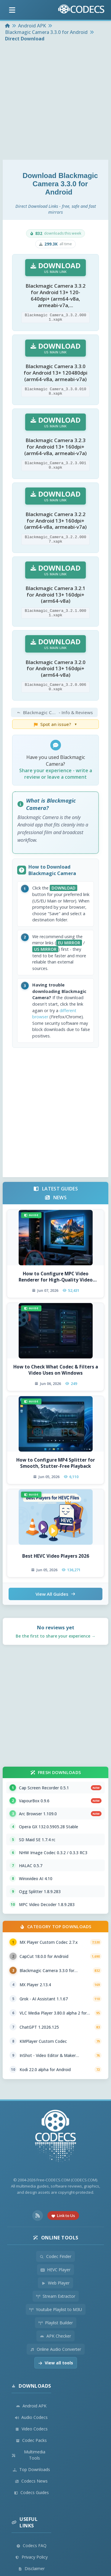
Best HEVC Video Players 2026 (55, 1556)
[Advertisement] (55, 101)
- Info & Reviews (56, 712)
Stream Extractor (55, 2296)
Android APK (31, 2406)
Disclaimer (31, 2568)
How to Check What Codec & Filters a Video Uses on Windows (55, 1370)
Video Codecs (31, 2429)
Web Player (55, 2283)
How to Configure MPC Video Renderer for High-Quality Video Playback (56, 1277)
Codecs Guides (31, 2492)
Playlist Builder (55, 2322)
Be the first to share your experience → (56, 1636)
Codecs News (31, 2481)
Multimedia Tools (28, 2455)
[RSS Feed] (37, 2215)
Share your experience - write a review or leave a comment (55, 773)
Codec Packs (31, 2440)
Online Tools (55, 2237)
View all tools (55, 2363)
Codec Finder (55, 2256)
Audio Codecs (31, 2417)
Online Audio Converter (55, 2349)
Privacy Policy (31, 2557)
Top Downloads (31, 2469)
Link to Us (63, 2215)
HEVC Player (55, 2269)
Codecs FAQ (31, 2545)
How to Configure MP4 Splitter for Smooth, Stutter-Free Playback (55, 1463)
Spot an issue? (55, 724)
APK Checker (55, 2336)
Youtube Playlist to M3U (55, 2309)
